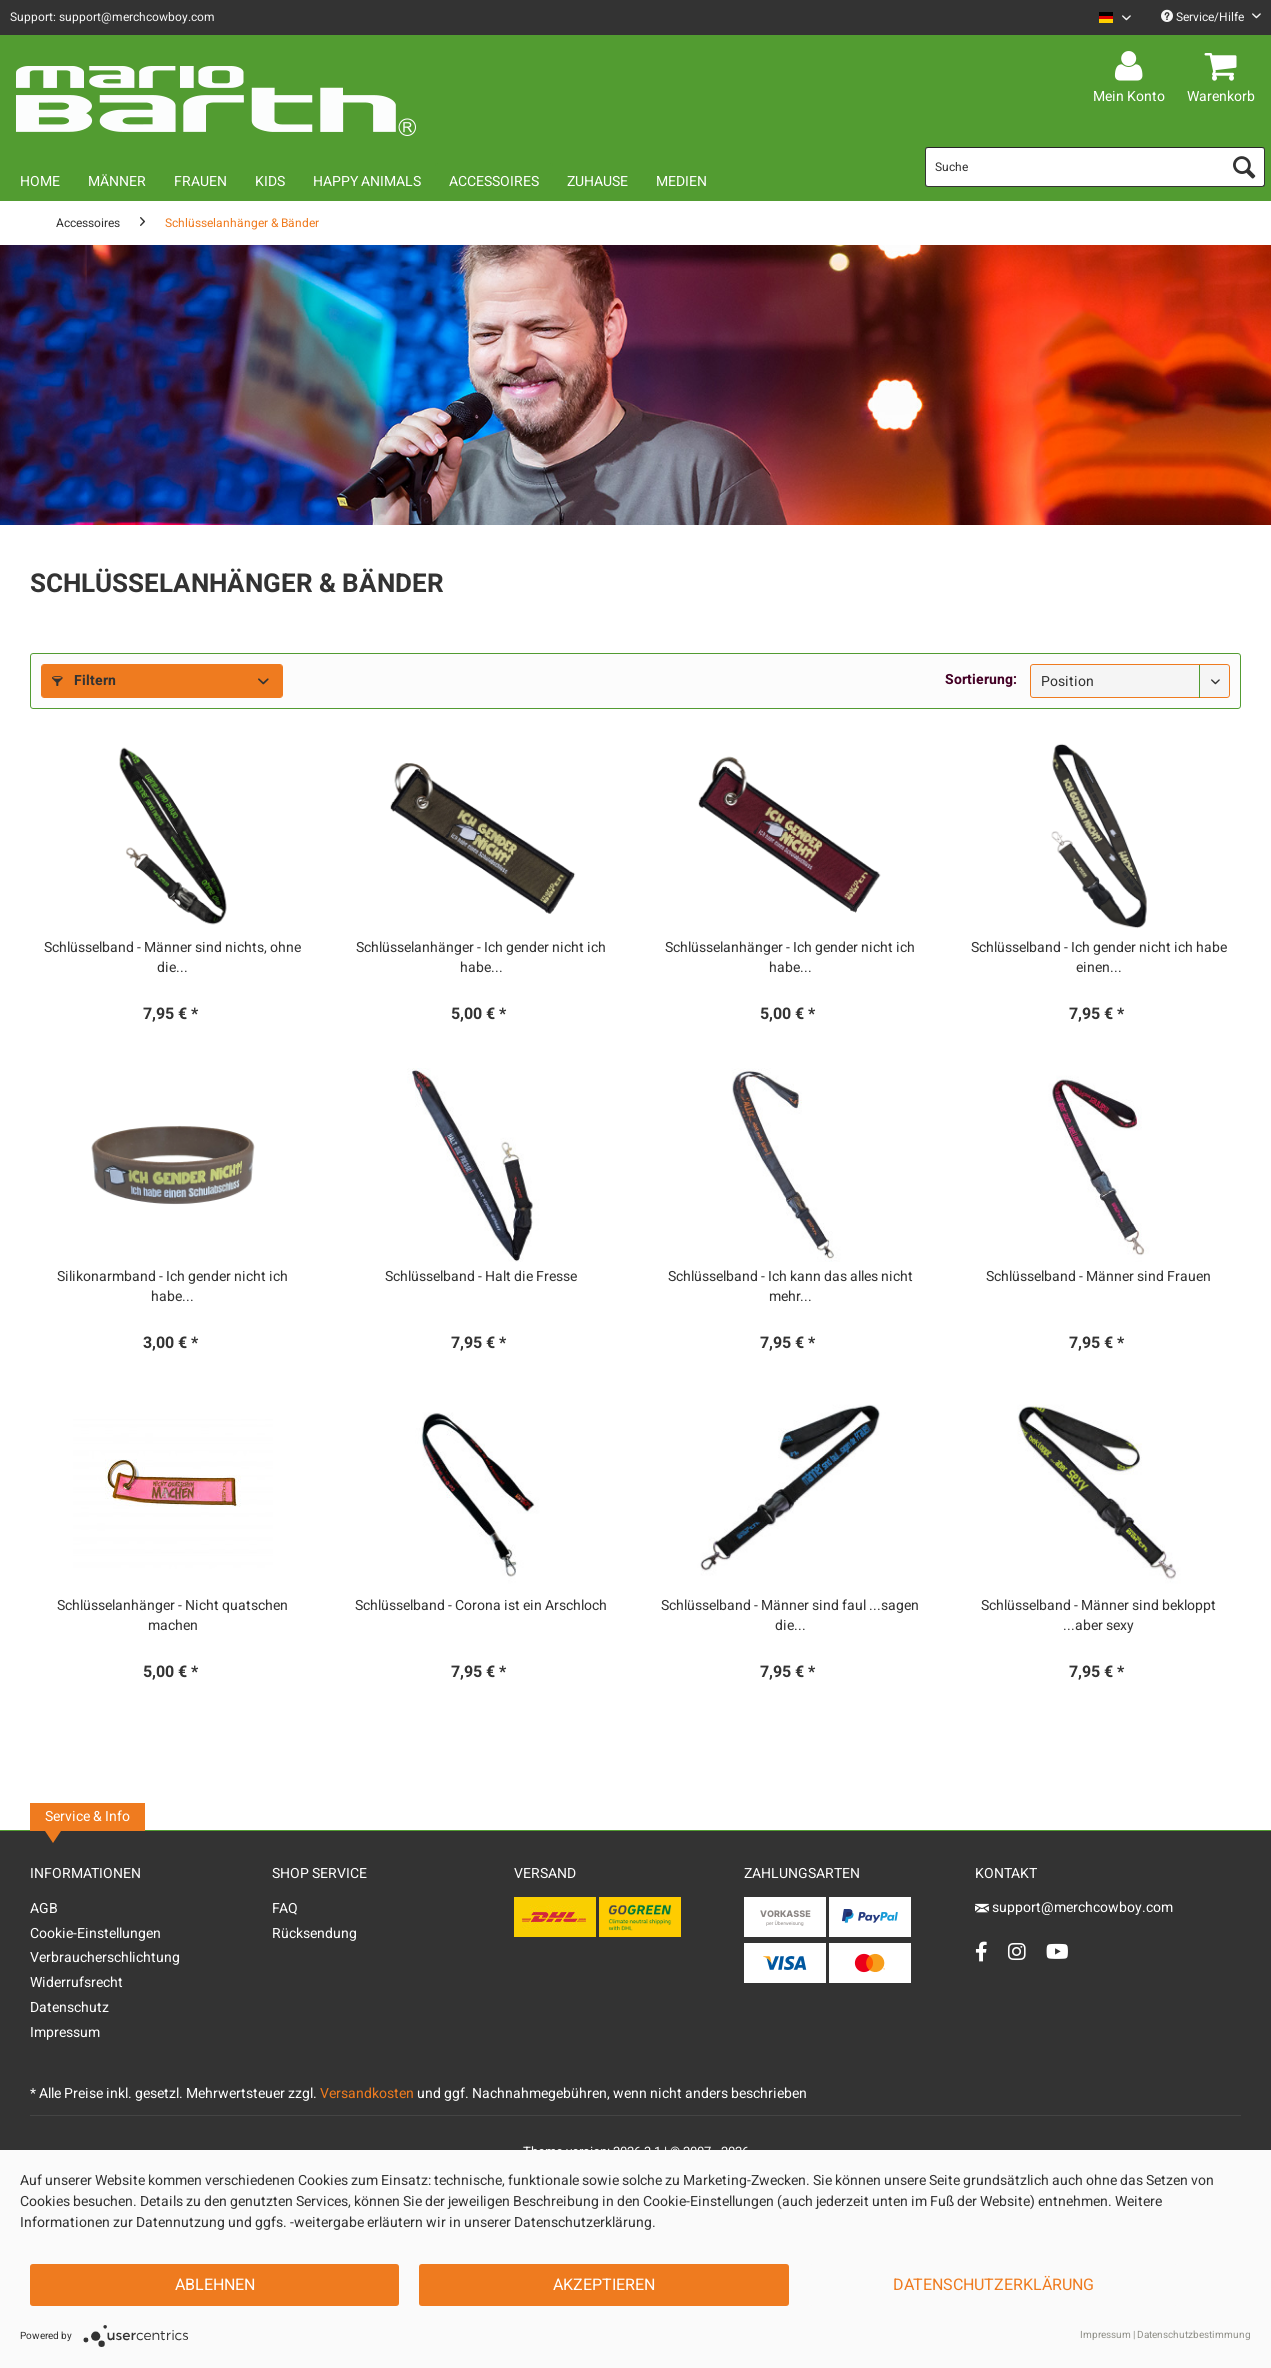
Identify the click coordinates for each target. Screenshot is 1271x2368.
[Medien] (681, 181)
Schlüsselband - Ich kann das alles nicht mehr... (790, 1287)
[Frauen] (200, 181)
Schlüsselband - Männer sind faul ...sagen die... (790, 1616)
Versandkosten (367, 2093)
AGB (44, 1908)
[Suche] (1095, 167)
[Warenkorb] (1224, 67)
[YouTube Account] (1057, 1951)
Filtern (84, 680)
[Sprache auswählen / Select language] (1115, 17)
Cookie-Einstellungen (95, 1933)
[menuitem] (1107, 17)
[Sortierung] (1130, 681)
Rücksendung (314, 1933)
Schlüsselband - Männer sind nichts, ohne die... (172, 958)
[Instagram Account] (1017, 1951)
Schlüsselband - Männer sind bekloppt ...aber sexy (1098, 1616)
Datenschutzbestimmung (1194, 2335)
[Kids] (270, 181)
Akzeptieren (604, 2285)
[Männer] (117, 181)
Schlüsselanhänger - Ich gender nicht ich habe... (481, 958)
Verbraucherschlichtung (105, 1957)
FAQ (285, 1908)
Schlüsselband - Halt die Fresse (481, 1277)
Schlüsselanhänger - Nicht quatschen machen (172, 1616)
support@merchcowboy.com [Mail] (1074, 1907)
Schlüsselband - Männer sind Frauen (1098, 1277)
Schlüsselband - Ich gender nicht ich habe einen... (1099, 958)
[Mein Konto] (1132, 67)
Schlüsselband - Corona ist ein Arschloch (481, 1606)
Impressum (65, 2032)
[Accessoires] (494, 181)
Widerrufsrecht (76, 1982)
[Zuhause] (597, 181)
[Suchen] (1244, 167)
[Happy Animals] (367, 181)
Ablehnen (215, 2285)
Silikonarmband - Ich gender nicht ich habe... (172, 1287)
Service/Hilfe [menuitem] (1211, 17)
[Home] (40, 181)
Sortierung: (981, 679)
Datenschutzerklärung (993, 2285)
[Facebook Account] (981, 1951)
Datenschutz (69, 2007)
